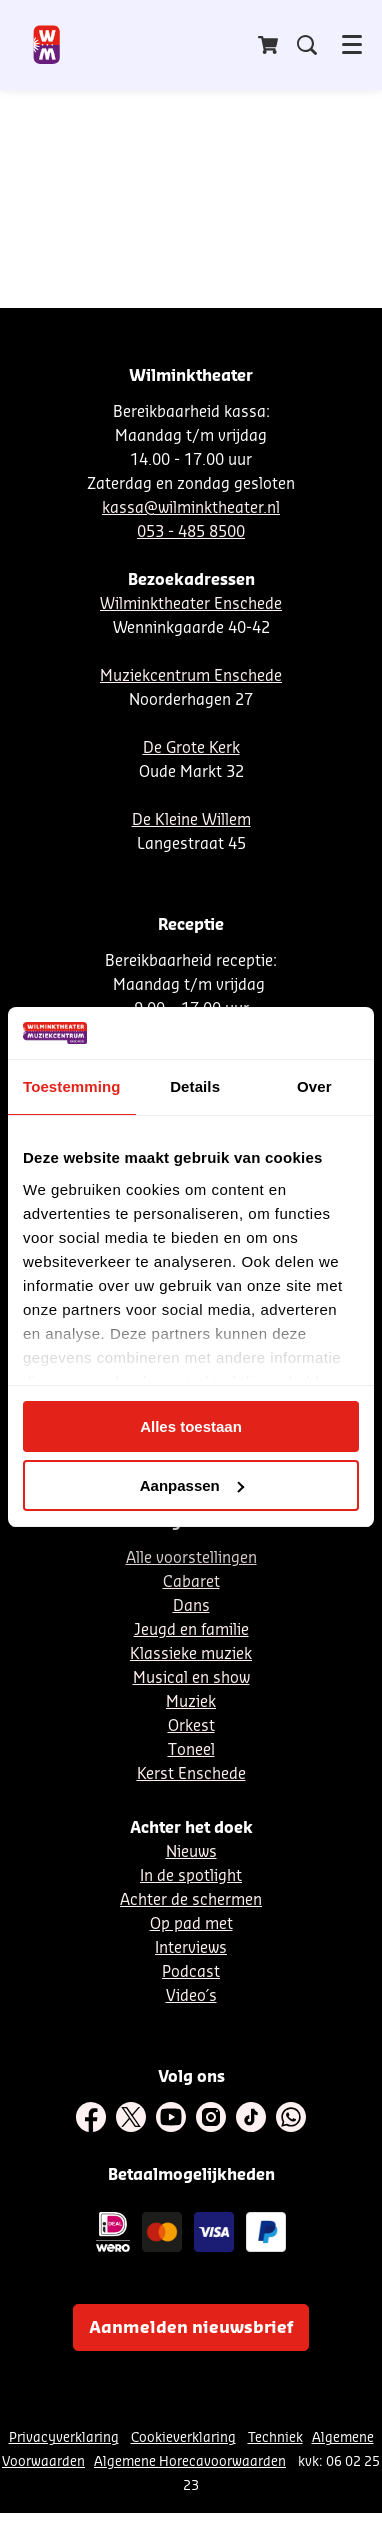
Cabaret (191, 1582)
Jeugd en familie (191, 1630)
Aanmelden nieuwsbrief (191, 2328)
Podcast (191, 1972)
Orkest (191, 1726)
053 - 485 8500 (191, 532)
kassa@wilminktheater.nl (191, 508)
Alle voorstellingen (191, 1558)
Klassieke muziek (191, 1654)
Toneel (191, 1750)
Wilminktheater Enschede (191, 604)
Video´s (191, 1996)
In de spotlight (191, 1876)
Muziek (191, 1702)
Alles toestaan (191, 1426)
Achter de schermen (191, 1900)
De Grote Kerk (191, 748)
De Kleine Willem (191, 820)
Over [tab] (314, 1086)
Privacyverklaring (64, 2437)
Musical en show (191, 1678)
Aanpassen (192, 1485)
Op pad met (191, 1924)
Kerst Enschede (191, 1774)
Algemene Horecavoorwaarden (190, 2461)
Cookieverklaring (183, 2437)
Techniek (275, 2437)
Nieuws (191, 1852)
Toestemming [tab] (72, 1086)
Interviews (191, 1948)
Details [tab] (195, 1086)
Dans (191, 1606)
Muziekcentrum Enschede (191, 676)
